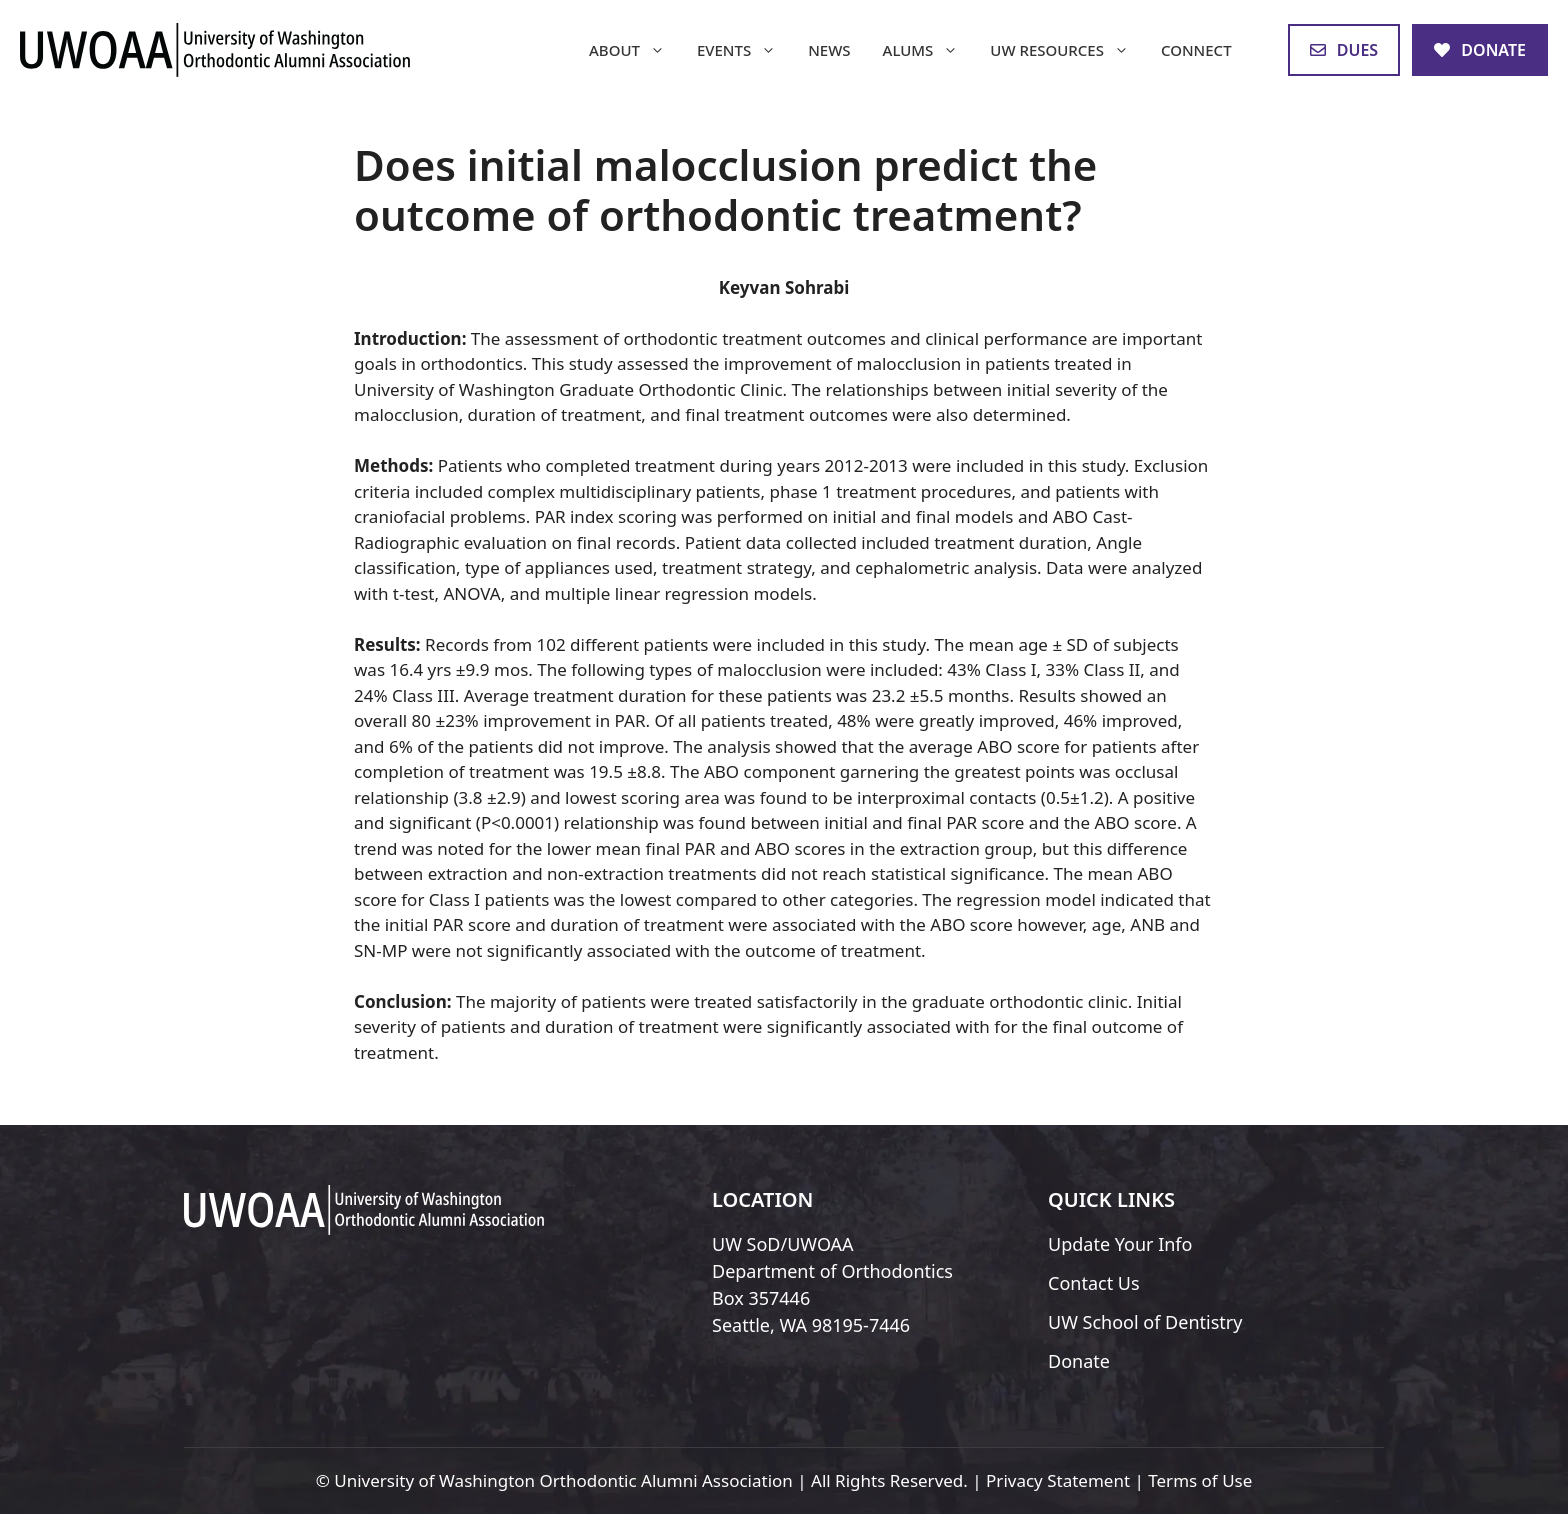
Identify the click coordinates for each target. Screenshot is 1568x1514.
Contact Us (1094, 1283)
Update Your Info (1120, 1244)
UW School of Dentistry (1145, 1322)
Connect (1196, 50)
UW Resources (1067, 50)
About (635, 50)
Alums (929, 50)
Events (744, 50)
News (829, 50)
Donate (1079, 1361)
